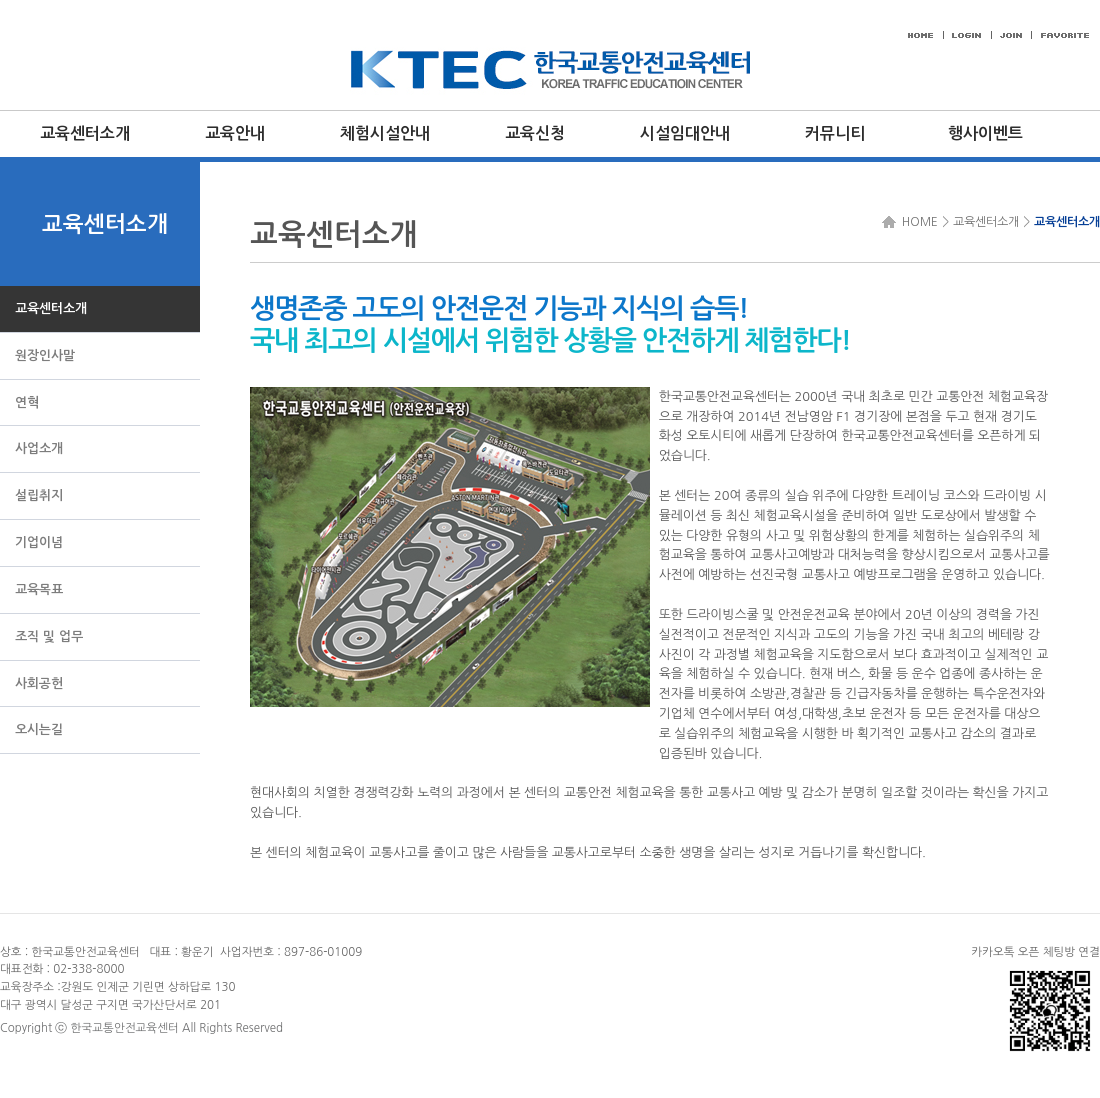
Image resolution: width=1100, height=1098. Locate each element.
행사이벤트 (985, 133)
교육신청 (535, 133)
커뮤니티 (835, 133)
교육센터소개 (85, 133)
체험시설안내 (385, 133)
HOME (917, 222)
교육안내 (235, 133)
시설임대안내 (685, 133)
